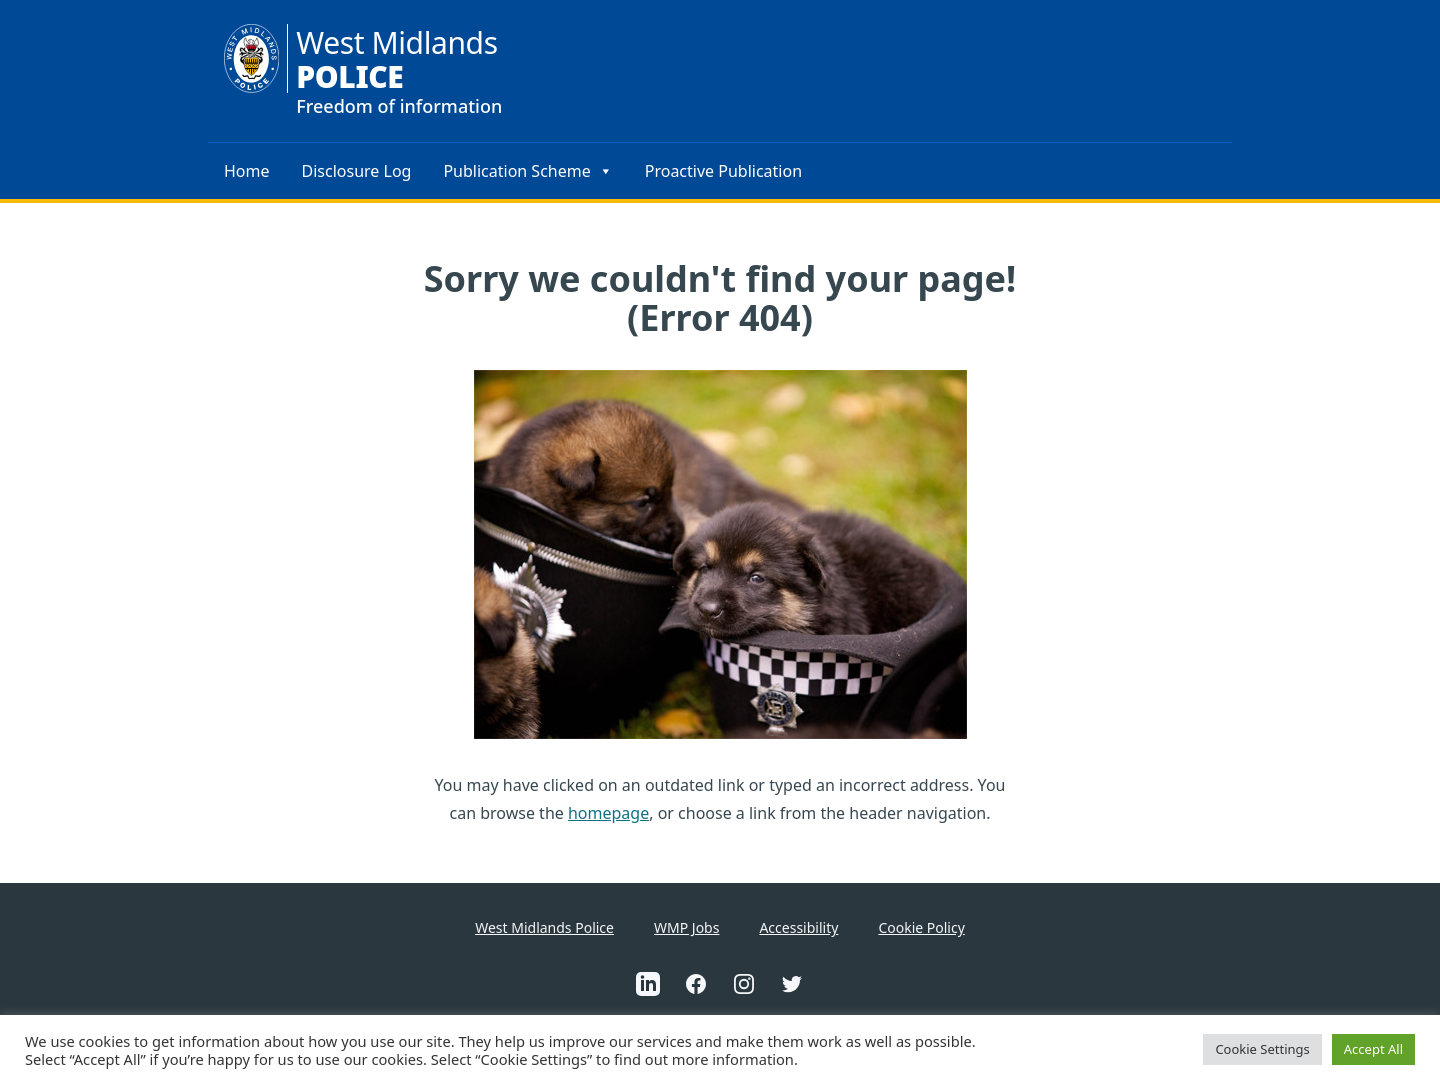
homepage (608, 813)
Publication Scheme (527, 171)
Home (247, 171)
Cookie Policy (921, 927)
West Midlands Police (544, 927)
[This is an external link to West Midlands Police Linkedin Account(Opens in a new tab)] (648, 984)
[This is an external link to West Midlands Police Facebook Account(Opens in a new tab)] (696, 984)
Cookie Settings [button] (1262, 1049)
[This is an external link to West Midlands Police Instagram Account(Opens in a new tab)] (744, 984)
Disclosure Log (357, 171)
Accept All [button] (1373, 1049)
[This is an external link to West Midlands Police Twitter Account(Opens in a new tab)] (792, 984)
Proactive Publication (723, 171)
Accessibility (798, 927)
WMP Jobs (686, 927)
